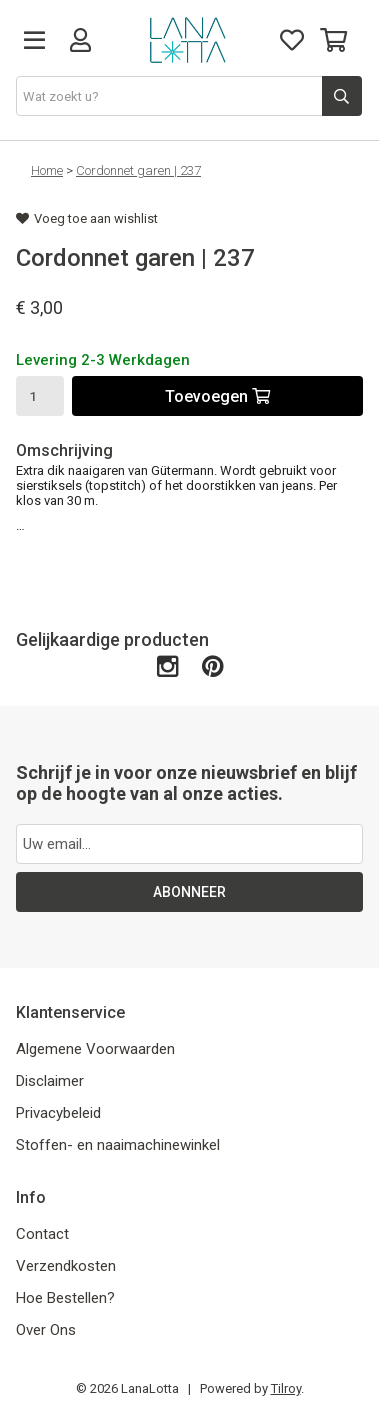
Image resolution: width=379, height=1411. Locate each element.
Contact (42, 1234)
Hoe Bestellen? (65, 1298)
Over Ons (46, 1330)
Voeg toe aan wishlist (87, 218)
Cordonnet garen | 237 (138, 170)
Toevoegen (217, 396)
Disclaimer (50, 1081)
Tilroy (286, 1388)
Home (47, 170)
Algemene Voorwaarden (95, 1049)
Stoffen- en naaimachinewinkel (118, 1145)
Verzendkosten (66, 1266)
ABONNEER (189, 892)
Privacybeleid (58, 1113)
